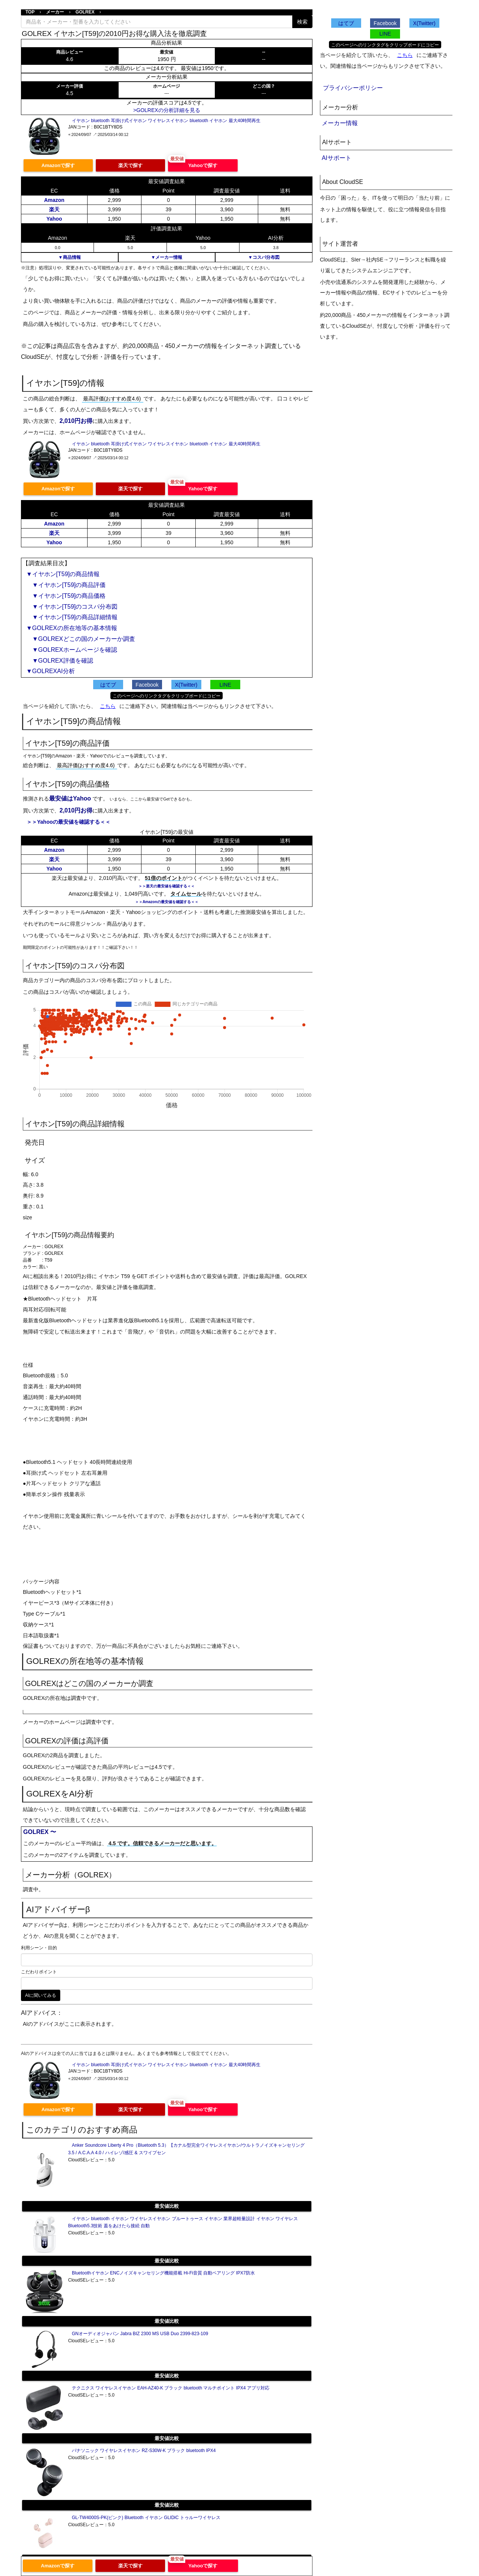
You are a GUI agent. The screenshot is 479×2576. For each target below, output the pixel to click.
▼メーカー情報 (166, 257)
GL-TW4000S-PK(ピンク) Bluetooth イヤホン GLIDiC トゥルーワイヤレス (146, 2517)
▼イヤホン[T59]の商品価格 (66, 596)
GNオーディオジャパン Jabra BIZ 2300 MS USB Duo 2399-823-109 (140, 2333)
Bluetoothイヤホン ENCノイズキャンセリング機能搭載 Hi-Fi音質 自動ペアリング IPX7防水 (163, 2273)
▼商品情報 (69, 257)
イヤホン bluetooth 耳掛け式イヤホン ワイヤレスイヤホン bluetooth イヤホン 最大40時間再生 (166, 120)
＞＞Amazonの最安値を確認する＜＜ (166, 902)
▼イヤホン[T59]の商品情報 (63, 574)
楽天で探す (130, 165)
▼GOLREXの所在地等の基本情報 (71, 628)
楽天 (54, 209)
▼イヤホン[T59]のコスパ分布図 (72, 606)
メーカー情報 (340, 123)
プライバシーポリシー (353, 88)
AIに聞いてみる (40, 1995)
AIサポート (336, 158)
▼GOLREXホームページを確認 (71, 650)
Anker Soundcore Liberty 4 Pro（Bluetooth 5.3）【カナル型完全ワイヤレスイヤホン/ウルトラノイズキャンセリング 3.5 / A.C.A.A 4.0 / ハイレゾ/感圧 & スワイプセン (186, 2149)
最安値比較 (167, 2206)
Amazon (54, 200)
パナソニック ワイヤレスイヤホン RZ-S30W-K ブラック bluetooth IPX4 (144, 2450)
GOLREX (85, 12)
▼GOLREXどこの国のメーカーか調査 (80, 639)
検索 (302, 22)
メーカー (55, 12)
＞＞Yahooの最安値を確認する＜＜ (68, 822)
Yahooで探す (202, 165)
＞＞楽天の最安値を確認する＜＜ (166, 886)
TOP (29, 12)
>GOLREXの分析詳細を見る (166, 110)
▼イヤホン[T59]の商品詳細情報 (72, 617)
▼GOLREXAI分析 (50, 671)
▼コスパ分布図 (264, 257)
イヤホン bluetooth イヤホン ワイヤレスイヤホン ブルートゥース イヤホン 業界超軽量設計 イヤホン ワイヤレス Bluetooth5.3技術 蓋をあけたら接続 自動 (183, 2222)
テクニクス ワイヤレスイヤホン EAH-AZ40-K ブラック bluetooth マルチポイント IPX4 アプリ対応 (170, 2388)
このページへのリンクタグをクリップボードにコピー (166, 696)
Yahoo (54, 219)
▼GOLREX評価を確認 (59, 660)
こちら (108, 706)
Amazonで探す (58, 165)
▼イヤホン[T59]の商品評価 (66, 585)
